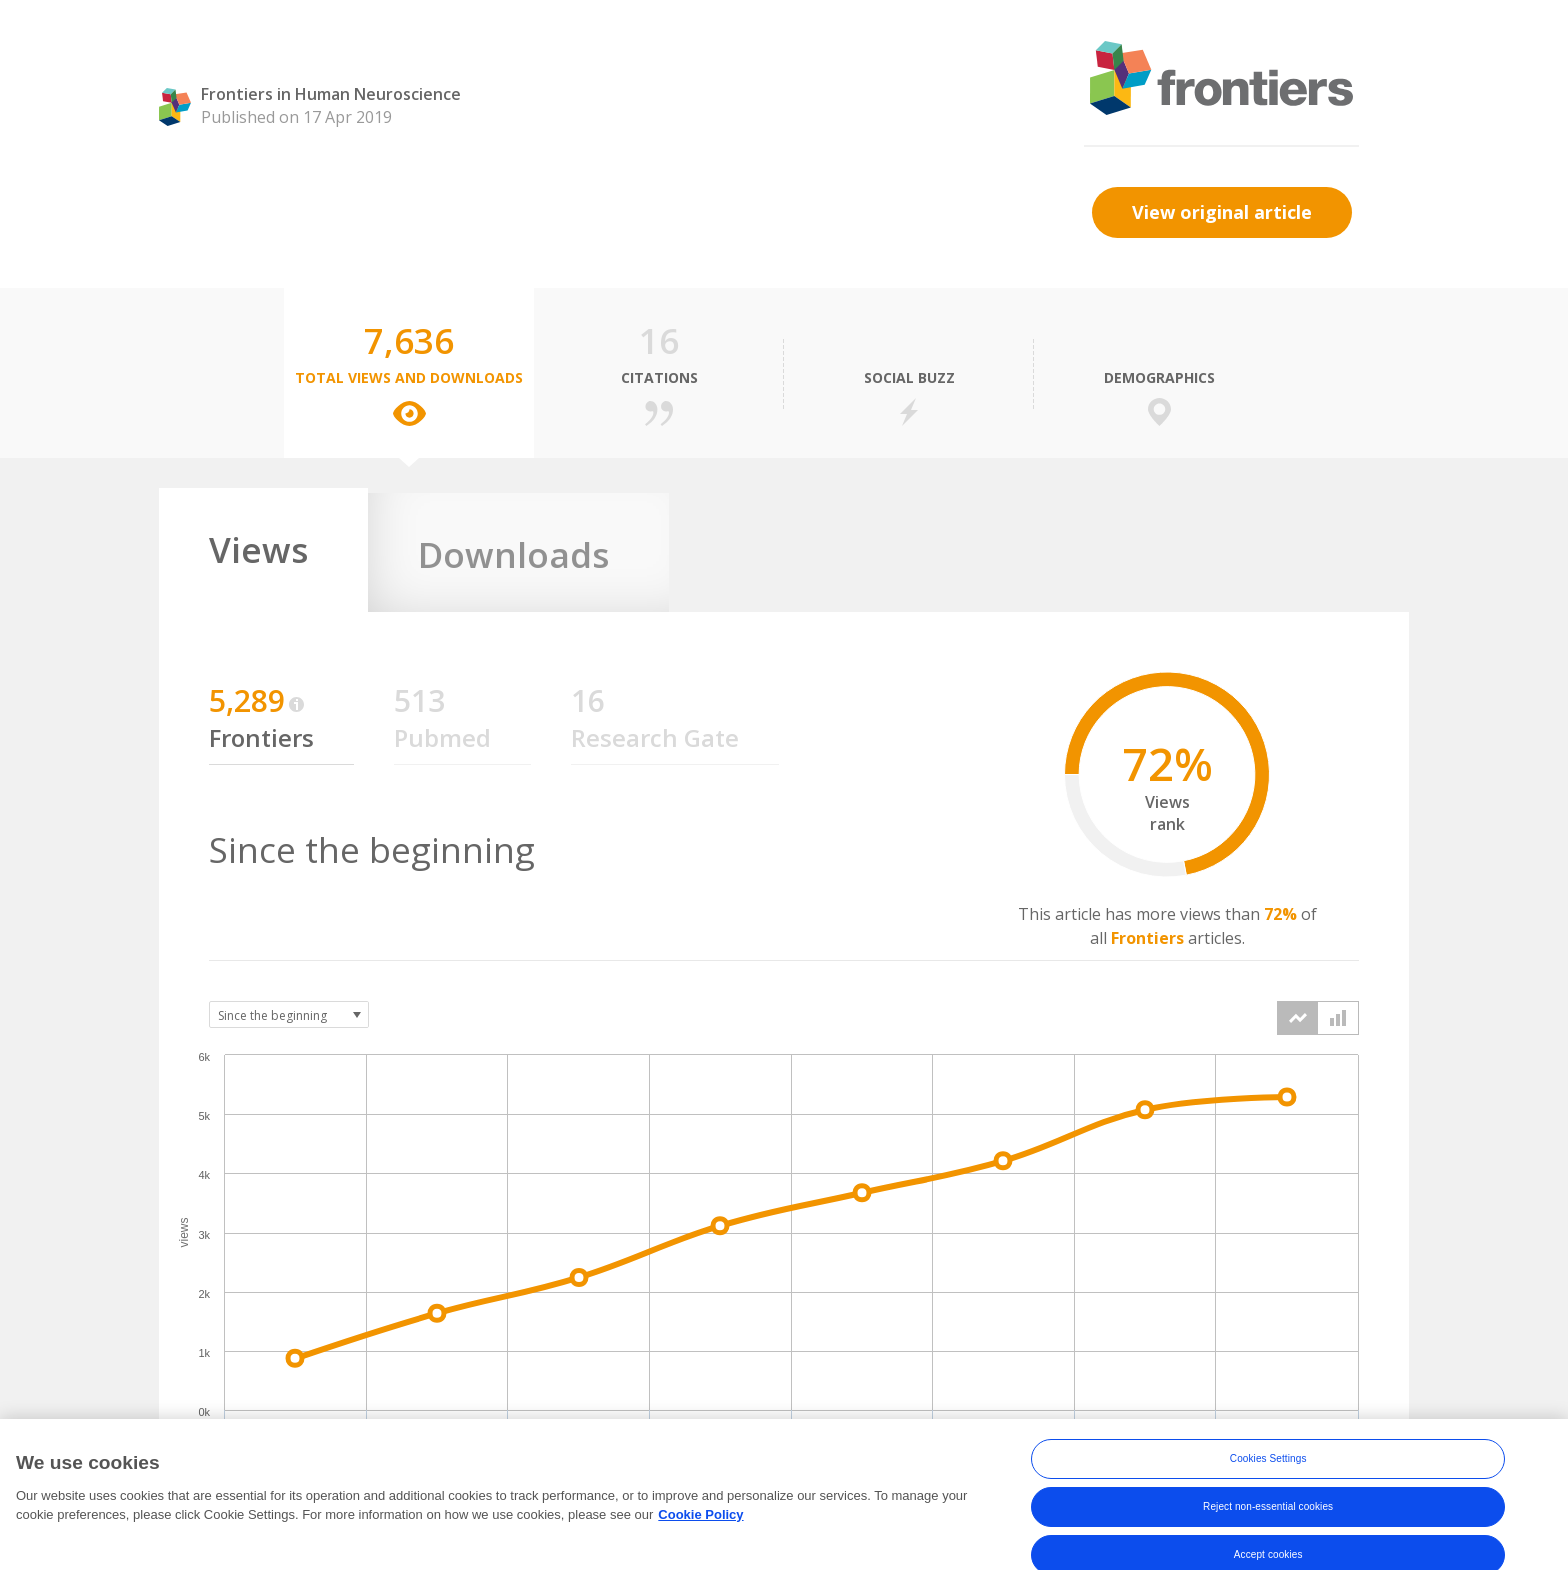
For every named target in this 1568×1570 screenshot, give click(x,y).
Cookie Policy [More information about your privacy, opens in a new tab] (700, 1536)
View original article (1222, 212)
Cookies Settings (1268, 1479)
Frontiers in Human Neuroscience (331, 94)
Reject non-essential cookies (1268, 1527)
